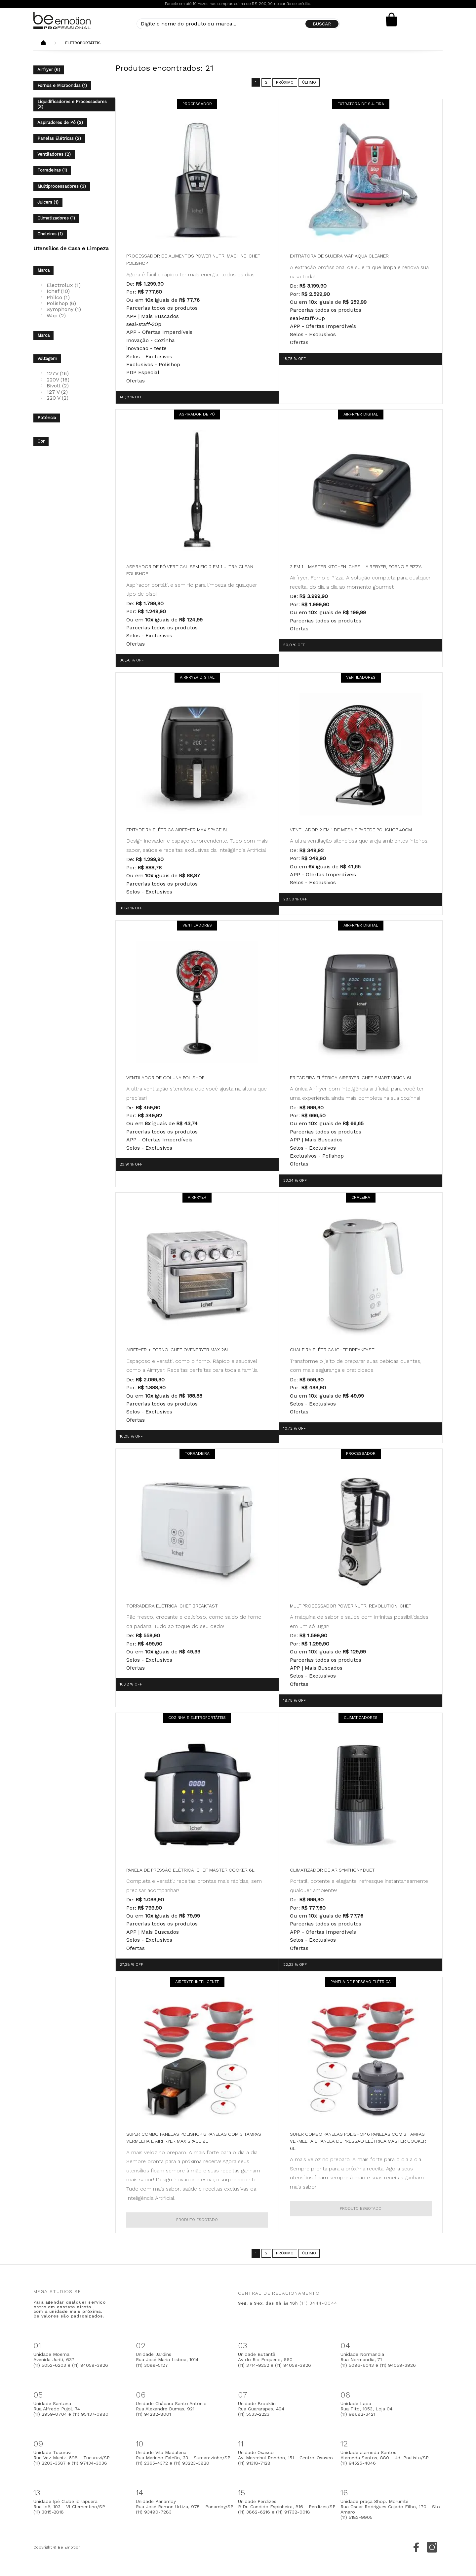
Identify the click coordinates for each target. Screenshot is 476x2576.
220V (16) (58, 379)
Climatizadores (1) (56, 218)
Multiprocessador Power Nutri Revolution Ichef (350, 1605)
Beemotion (43, 43)
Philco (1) (58, 297)
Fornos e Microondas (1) (62, 85)
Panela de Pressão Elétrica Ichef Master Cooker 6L (190, 1870)
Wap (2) (56, 315)
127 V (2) (57, 392)
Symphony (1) (64, 309)
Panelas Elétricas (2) (59, 138)
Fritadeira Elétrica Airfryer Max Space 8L (177, 829)
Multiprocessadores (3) (61, 186)
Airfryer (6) (48, 69)
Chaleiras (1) (50, 233)
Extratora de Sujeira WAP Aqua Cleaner (339, 255)
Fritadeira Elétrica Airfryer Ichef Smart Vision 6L (351, 1077)
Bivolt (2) (58, 385)
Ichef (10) (58, 291)
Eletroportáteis (82, 43)
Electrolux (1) (64, 285)
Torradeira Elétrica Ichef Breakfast (172, 1605)
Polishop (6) (61, 303)
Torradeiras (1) (52, 170)
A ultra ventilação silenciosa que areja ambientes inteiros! (359, 841)
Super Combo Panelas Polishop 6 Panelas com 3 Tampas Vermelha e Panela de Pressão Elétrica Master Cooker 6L (358, 2141)
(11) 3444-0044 (318, 2303)
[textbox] (238, 24)
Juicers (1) (48, 202)
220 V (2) (57, 398)
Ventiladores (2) (54, 154)
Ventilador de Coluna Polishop (165, 1077)
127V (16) (58, 373)
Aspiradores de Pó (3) (60, 122)
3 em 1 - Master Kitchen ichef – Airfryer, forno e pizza (356, 566)
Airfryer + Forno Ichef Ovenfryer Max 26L (177, 1349)
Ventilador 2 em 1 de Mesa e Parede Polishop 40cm (351, 829)
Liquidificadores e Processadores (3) (72, 104)
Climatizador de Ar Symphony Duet (332, 1870)
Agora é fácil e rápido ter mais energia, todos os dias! (191, 274)
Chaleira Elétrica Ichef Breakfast (332, 1349)
